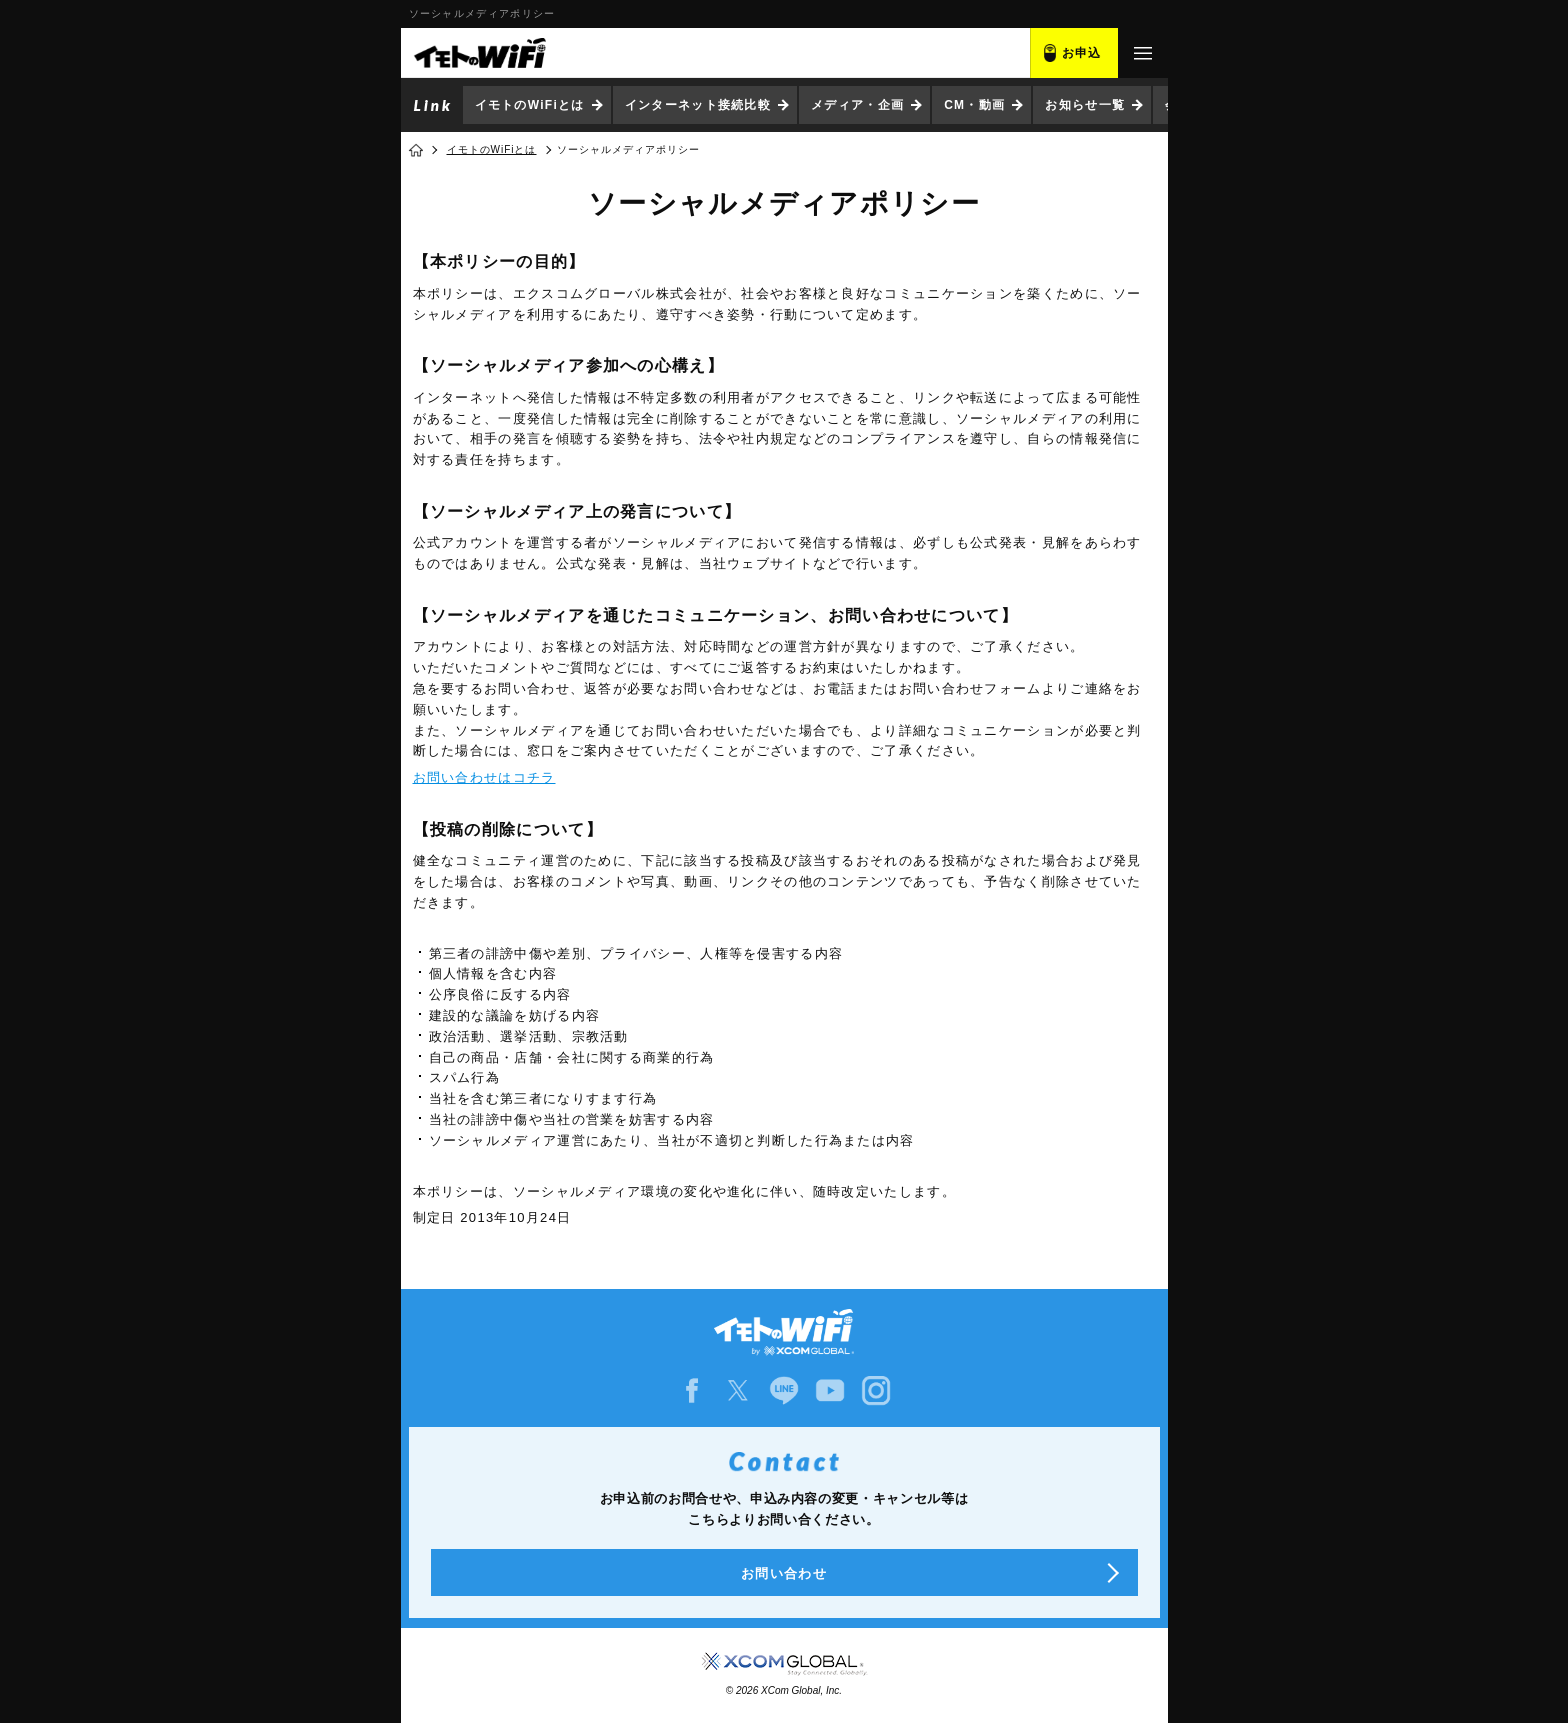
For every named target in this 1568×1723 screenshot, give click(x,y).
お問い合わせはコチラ (484, 777)
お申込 (1082, 53)
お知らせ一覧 (1085, 105)
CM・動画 (974, 105)
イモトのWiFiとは (530, 105)
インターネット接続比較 (698, 105)
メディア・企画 (857, 105)
